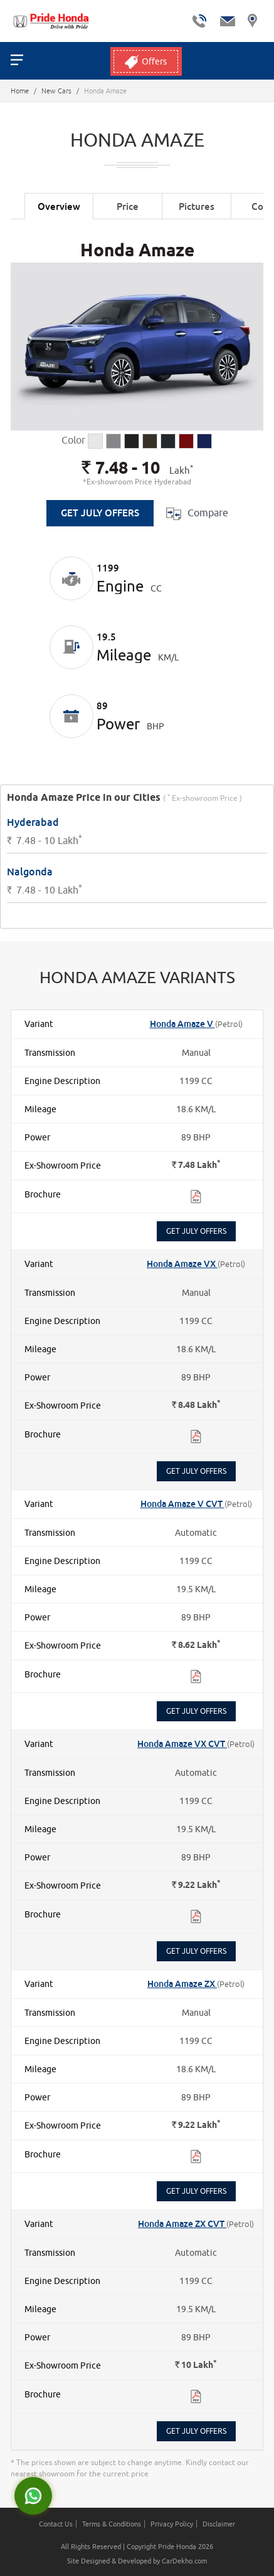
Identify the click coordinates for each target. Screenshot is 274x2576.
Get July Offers (100, 513)
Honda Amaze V (182, 1024)
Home (20, 90)
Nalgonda (30, 872)
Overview (59, 206)
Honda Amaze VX (182, 1264)
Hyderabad (33, 822)
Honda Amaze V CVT (182, 1504)
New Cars (56, 90)
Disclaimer (219, 2524)
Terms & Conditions (111, 2524)
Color (73, 440)
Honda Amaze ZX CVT (182, 2223)
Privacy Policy (171, 2524)
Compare (197, 513)
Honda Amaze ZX (182, 1983)
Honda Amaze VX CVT (182, 1743)
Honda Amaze (137, 251)
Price (128, 206)
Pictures (196, 206)
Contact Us (56, 2524)
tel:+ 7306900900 (199, 21)
